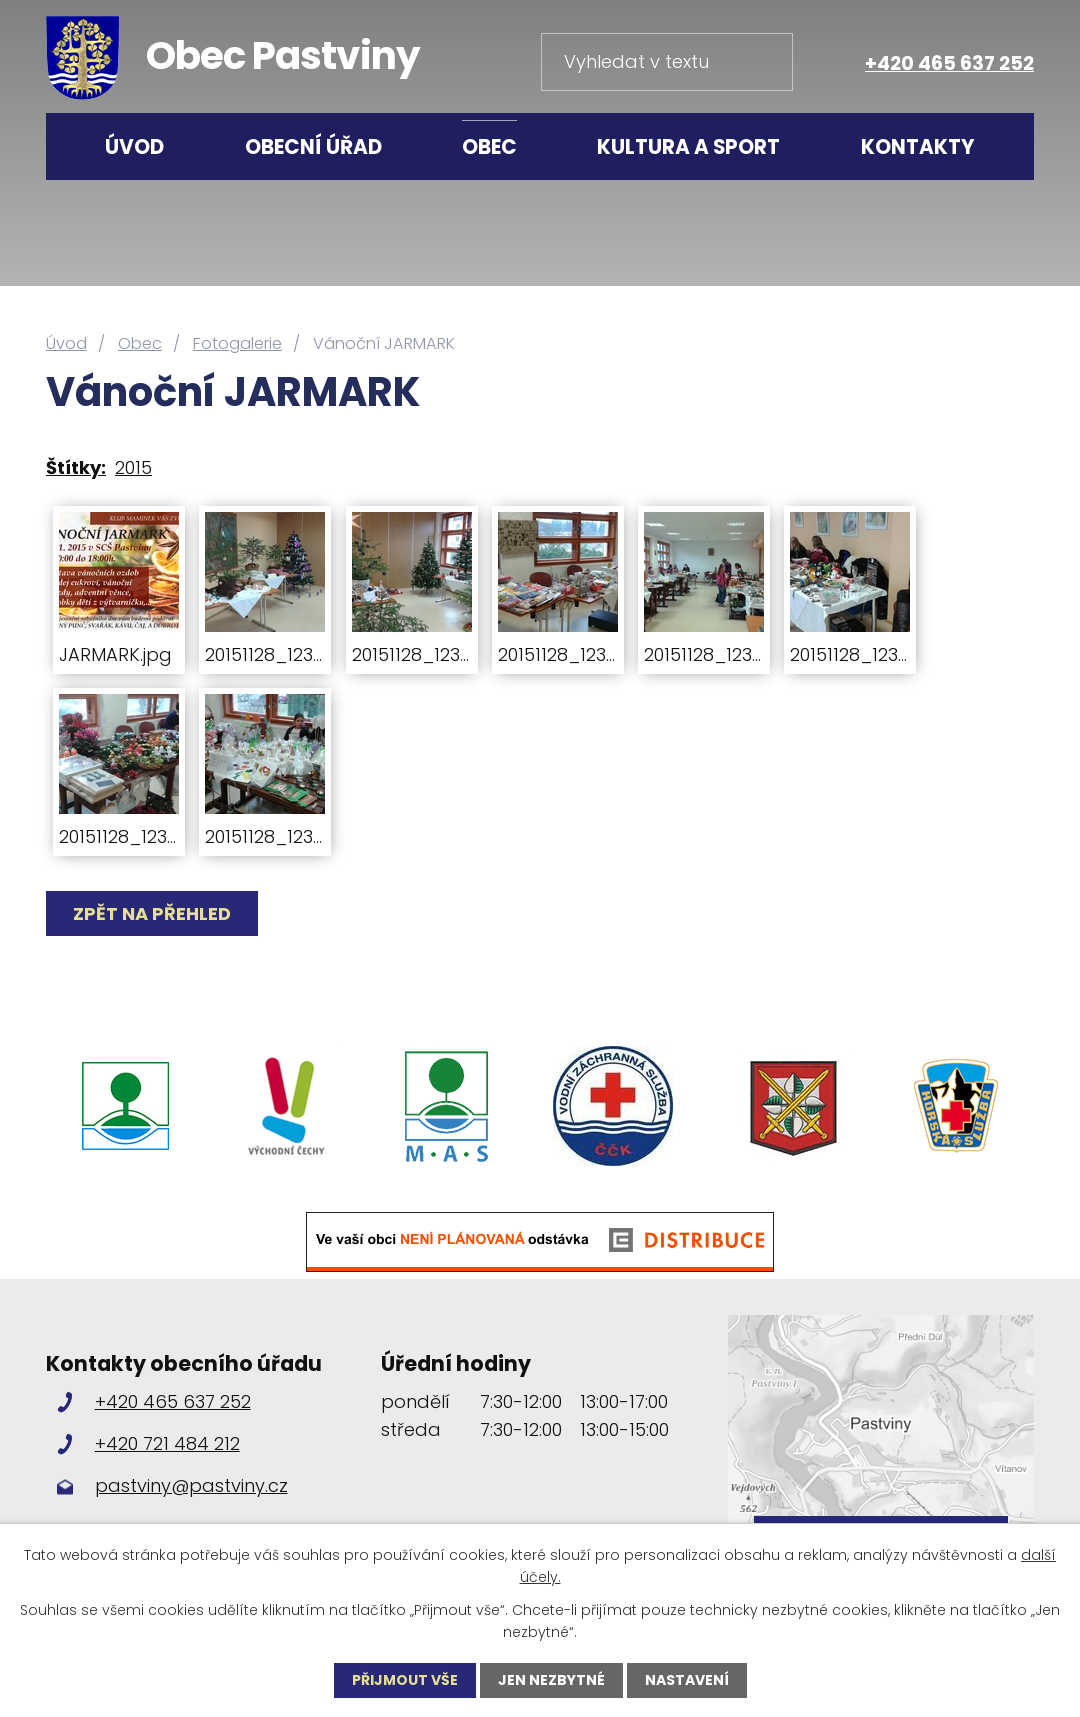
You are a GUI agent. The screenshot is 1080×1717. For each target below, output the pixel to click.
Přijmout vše (405, 1680)
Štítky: (76, 467)
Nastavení (687, 1680)
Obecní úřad (313, 147)
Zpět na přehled (152, 913)
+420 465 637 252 (949, 63)
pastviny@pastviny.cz (191, 1485)
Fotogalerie (237, 343)
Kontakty (918, 147)
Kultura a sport (688, 147)
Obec (489, 147)
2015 (133, 467)
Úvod (134, 147)
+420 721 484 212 (167, 1443)
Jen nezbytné (551, 1680)
